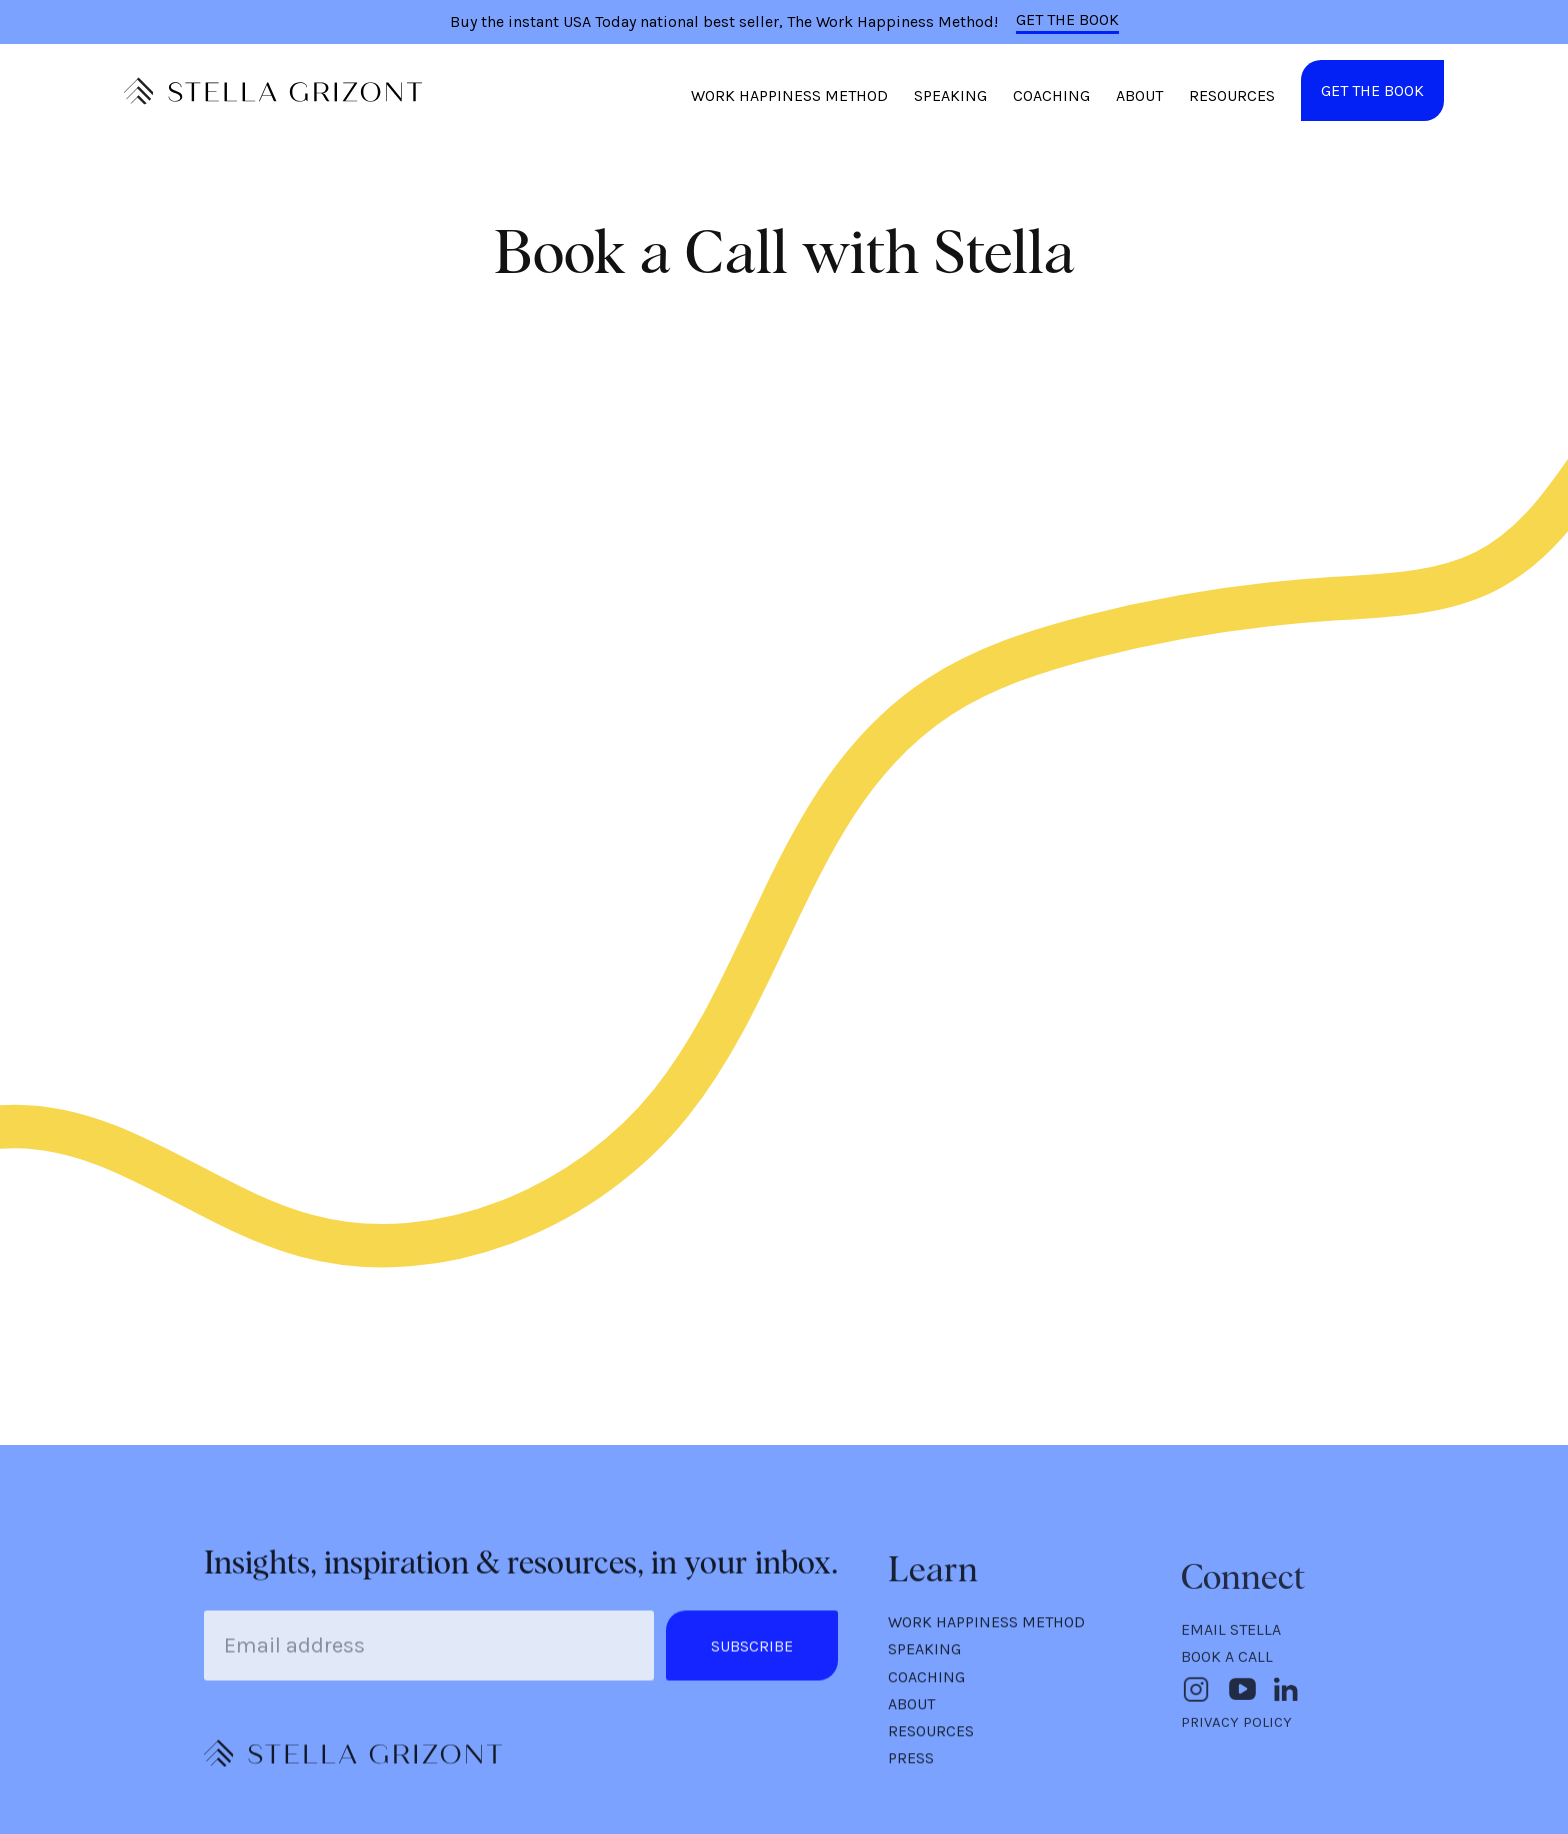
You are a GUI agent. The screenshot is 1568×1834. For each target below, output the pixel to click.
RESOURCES (1232, 95)
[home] (274, 91)
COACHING (1051, 95)
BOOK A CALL (1227, 1664)
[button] (789, 101)
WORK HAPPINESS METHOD (789, 95)
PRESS (911, 1765)
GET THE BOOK (1067, 19)
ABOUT (1139, 95)
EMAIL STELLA (1231, 1637)
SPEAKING (950, 95)
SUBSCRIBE (752, 1650)
